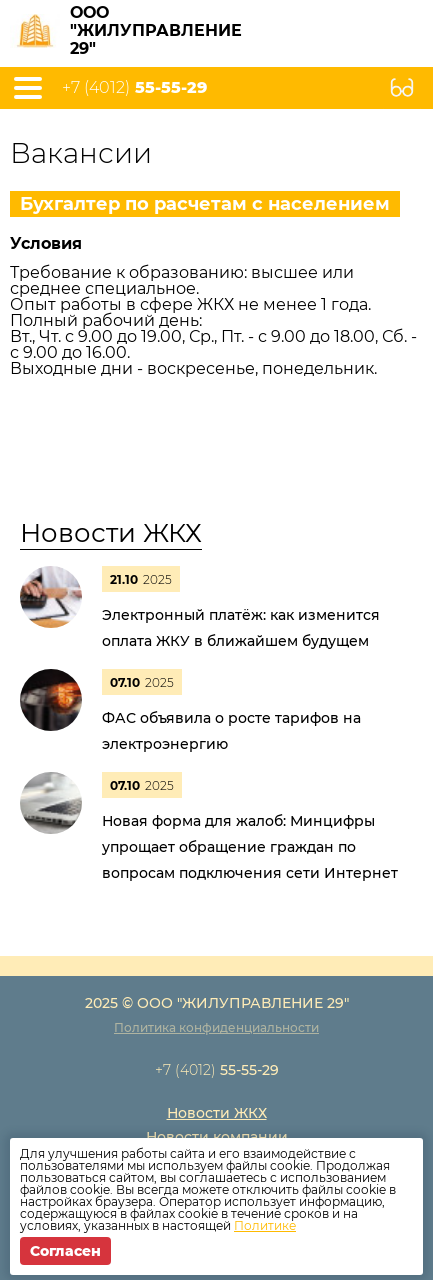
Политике (265, 1225)
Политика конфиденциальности (216, 1027)
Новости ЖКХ (111, 533)
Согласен (65, 1251)
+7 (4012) (134, 88)
